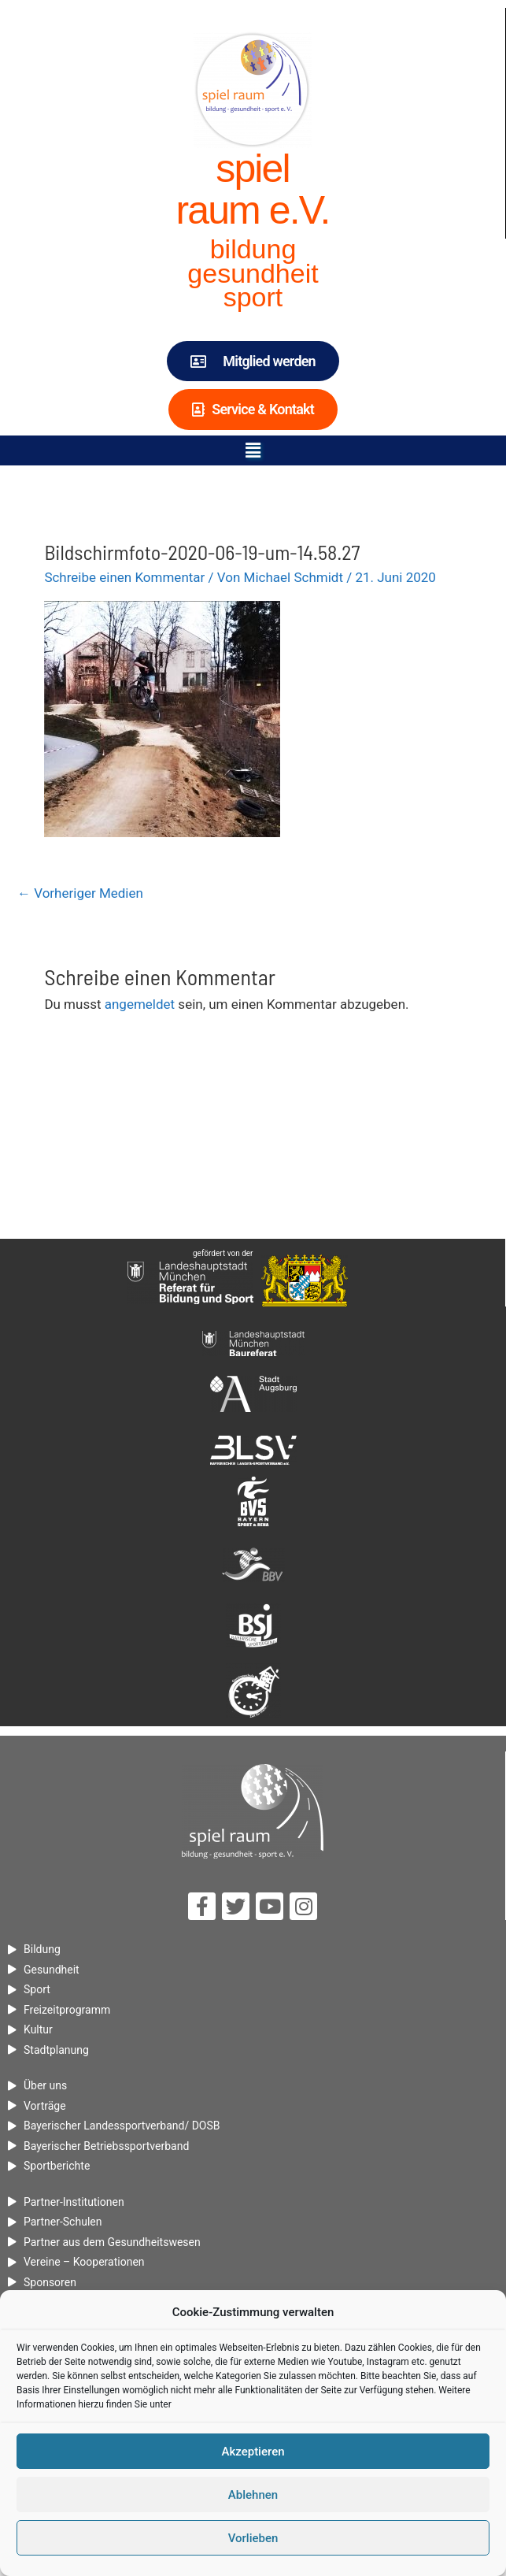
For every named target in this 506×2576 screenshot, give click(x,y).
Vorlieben (253, 2545)
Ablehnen (253, 2502)
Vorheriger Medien (80, 893)
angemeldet (140, 1004)
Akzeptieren (252, 2459)
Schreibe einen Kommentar (124, 577)
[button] (252, 450)
